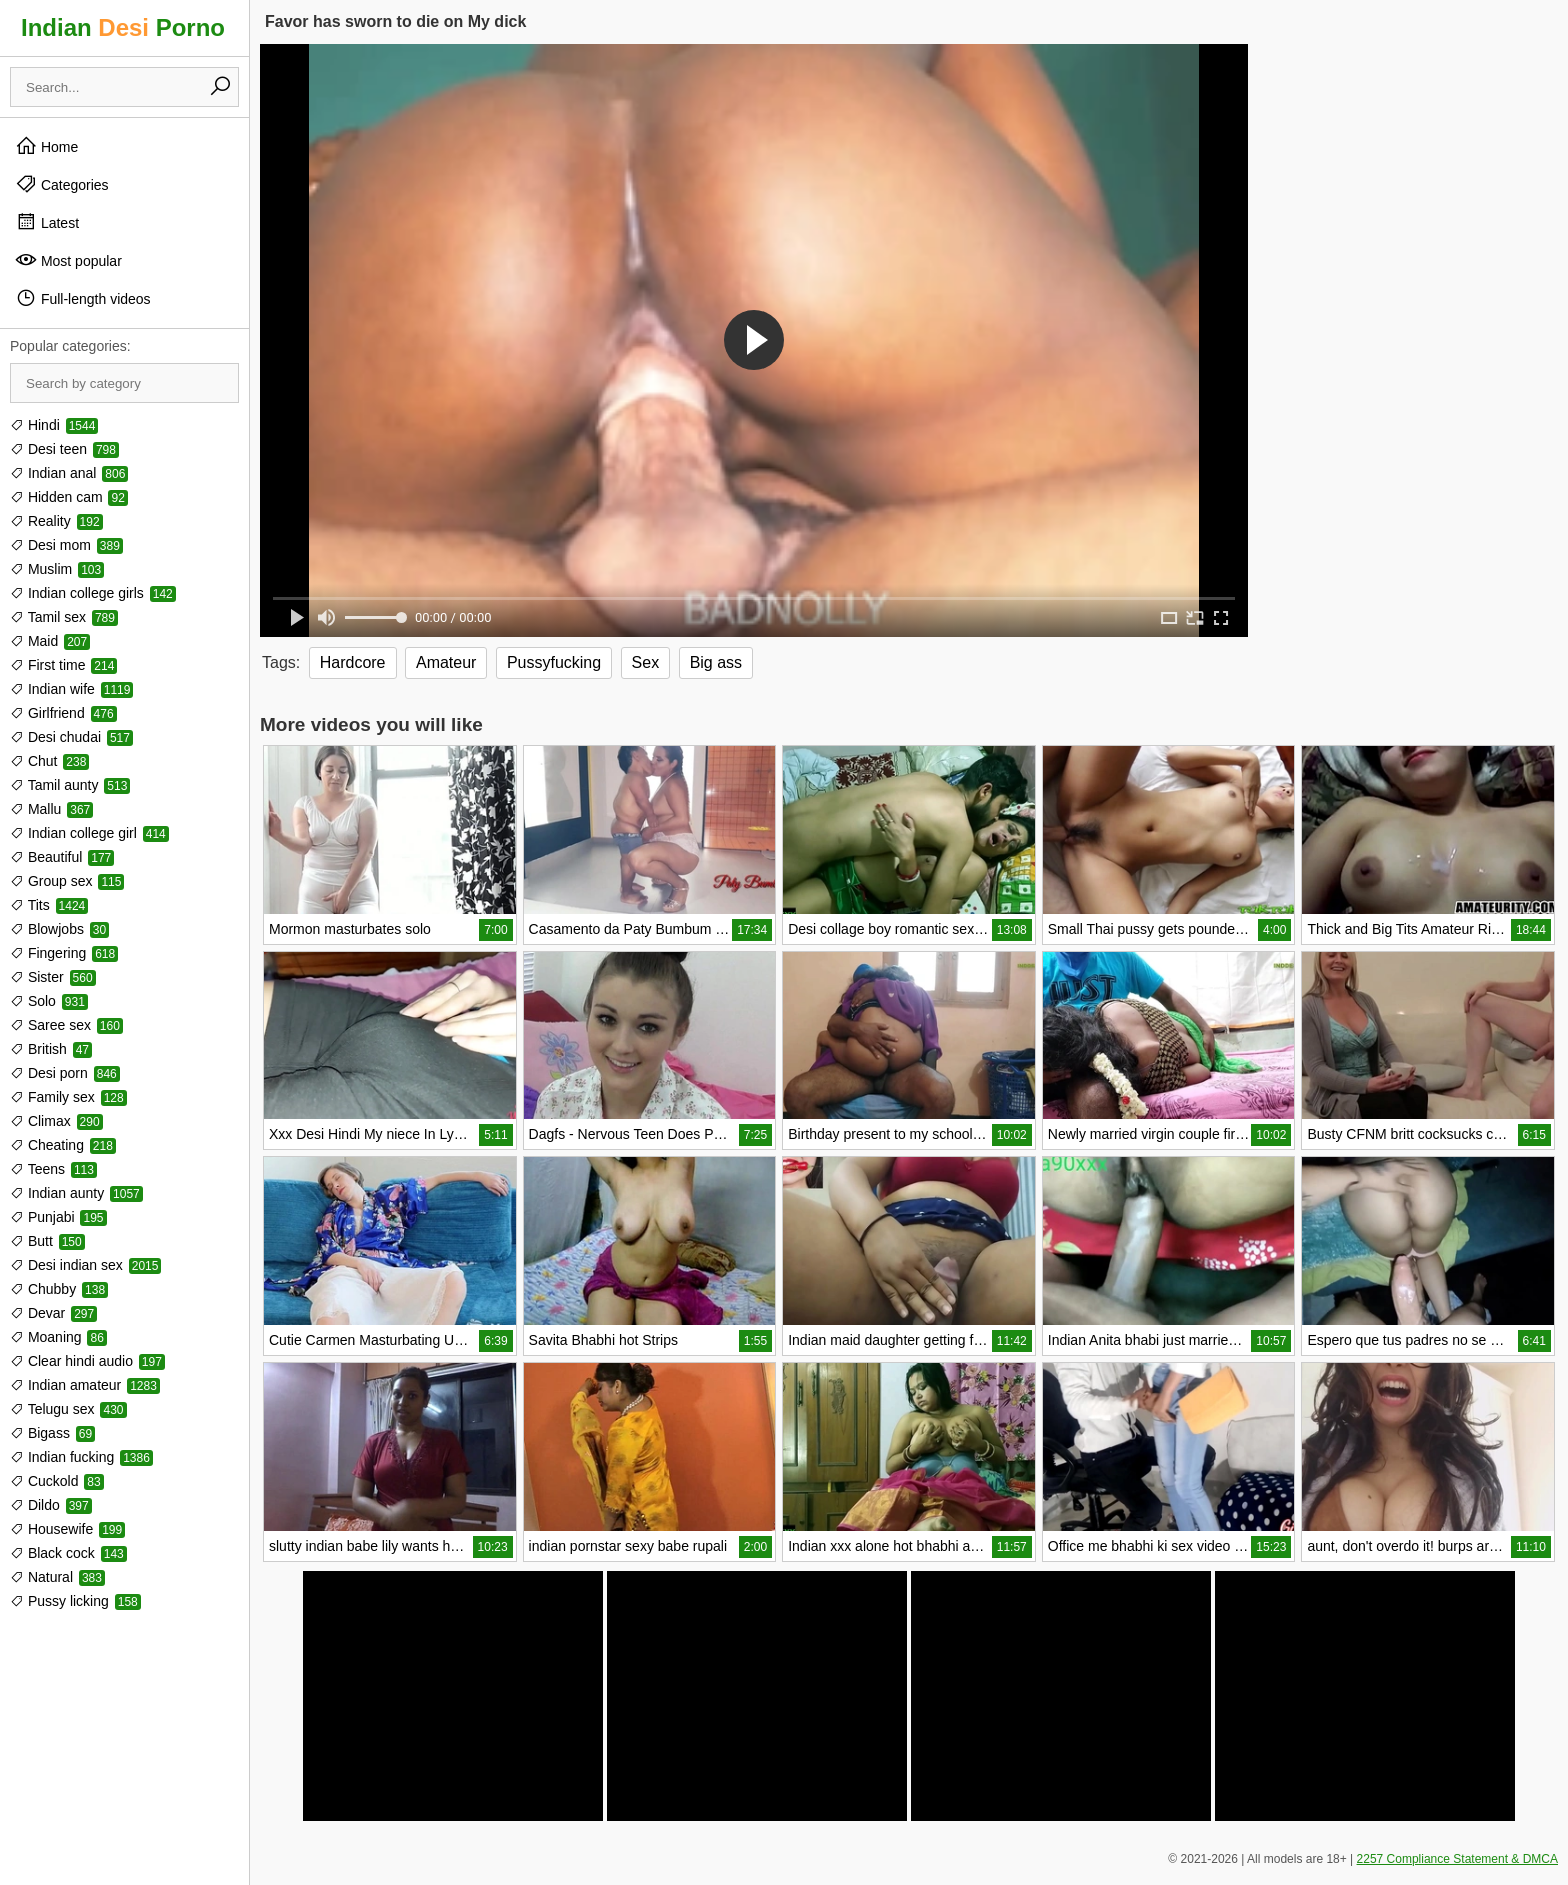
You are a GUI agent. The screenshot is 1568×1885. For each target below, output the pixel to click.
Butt (47, 1241)
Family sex (68, 1097)
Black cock (68, 1553)
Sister (53, 977)
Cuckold (57, 1481)
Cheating (63, 1145)
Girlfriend (63, 713)
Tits (49, 905)
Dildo (51, 1505)
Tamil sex (64, 617)
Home (46, 146)
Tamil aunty (70, 785)
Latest (47, 222)
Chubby (59, 1289)
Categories (62, 184)
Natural (57, 1577)
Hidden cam (69, 497)
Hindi (54, 425)
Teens (53, 1169)
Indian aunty (76, 1193)
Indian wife (71, 689)
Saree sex (66, 1025)
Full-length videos (83, 298)
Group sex (67, 881)
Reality (56, 521)
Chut (49, 761)
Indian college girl (89, 833)
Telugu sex (68, 1409)
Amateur (446, 662)
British (51, 1049)
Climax (56, 1121)
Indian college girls (93, 593)
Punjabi (58, 1217)
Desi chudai (71, 737)
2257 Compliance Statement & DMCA (1457, 1859)
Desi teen (64, 449)
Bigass (52, 1433)
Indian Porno (123, 27)
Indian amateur (85, 1385)
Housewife (67, 1529)
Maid (50, 641)
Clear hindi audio (87, 1361)
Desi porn (65, 1073)
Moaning (58, 1337)
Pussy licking (75, 1601)
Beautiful (62, 857)
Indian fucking (81, 1457)
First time (63, 665)
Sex (646, 662)
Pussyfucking (554, 662)
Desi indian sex (85, 1265)
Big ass (716, 662)
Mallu (51, 809)
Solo (49, 1001)
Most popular (68, 260)
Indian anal (69, 473)
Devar (53, 1313)
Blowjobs (59, 929)
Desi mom (66, 545)
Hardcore (353, 662)
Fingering (64, 953)
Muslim (57, 569)
